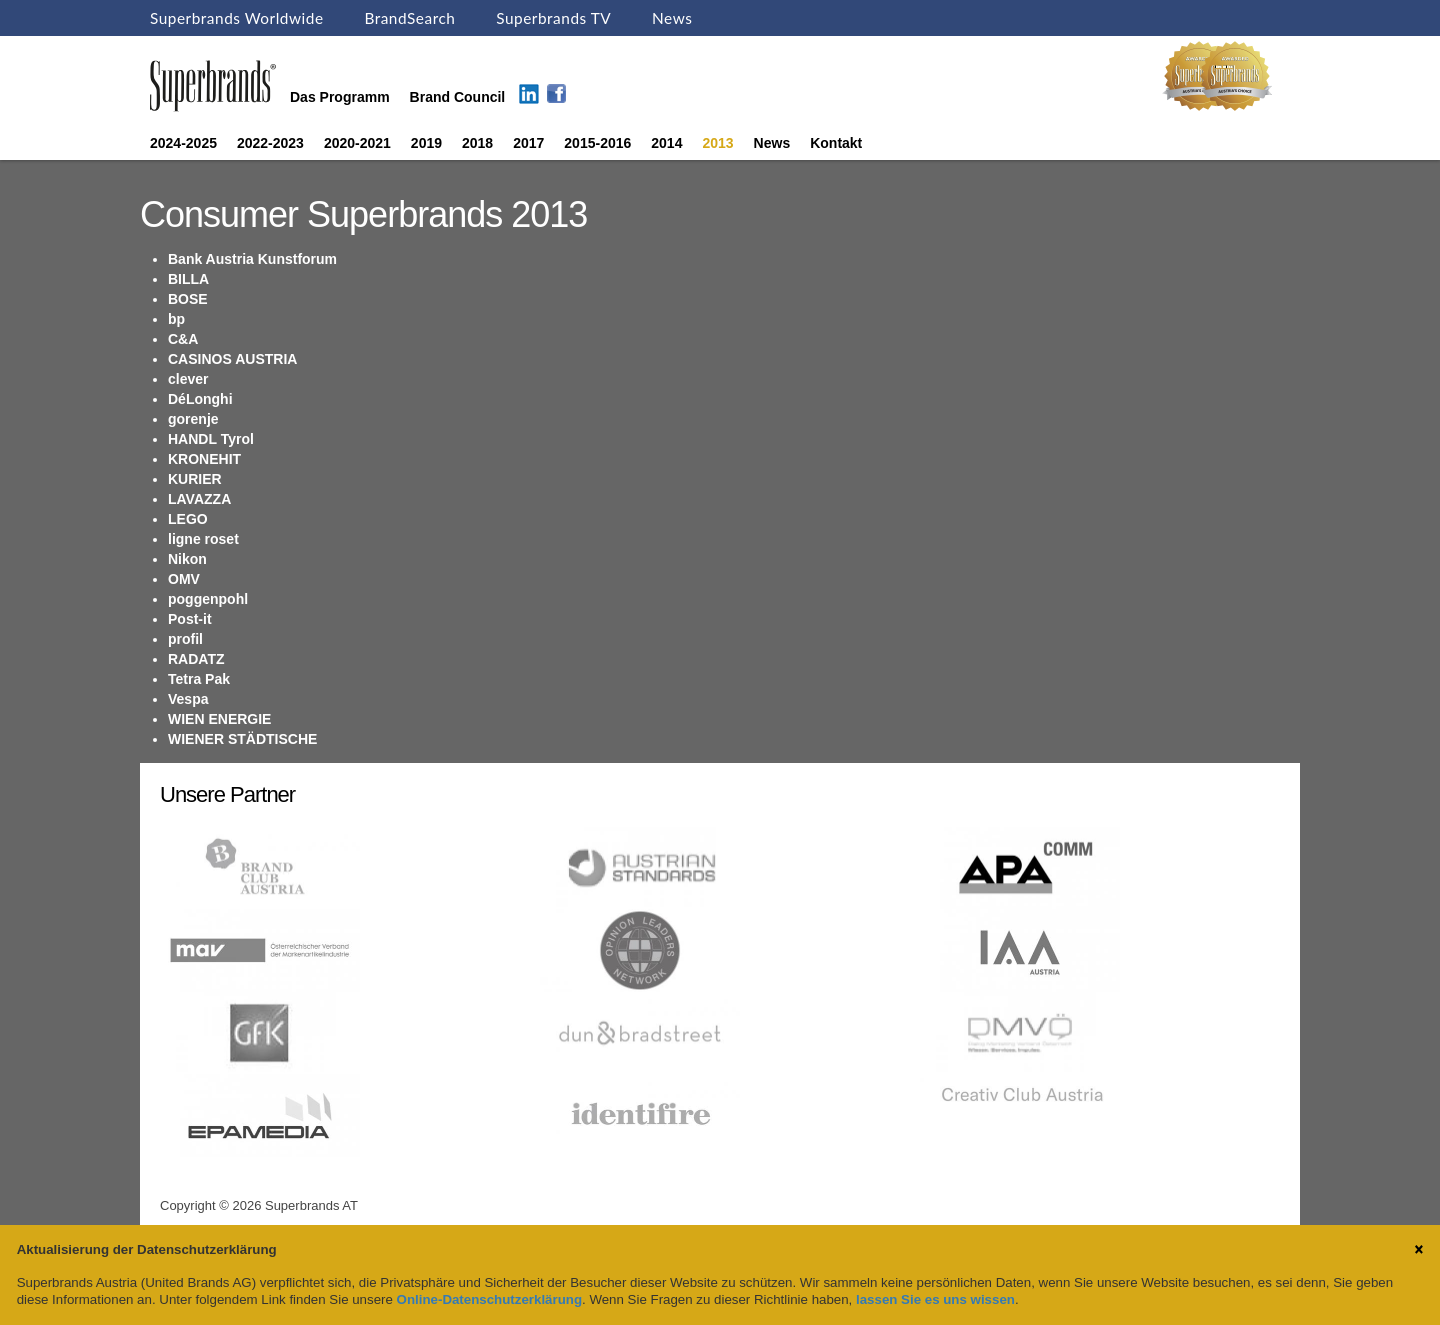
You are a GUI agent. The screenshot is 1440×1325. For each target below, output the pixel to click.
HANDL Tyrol (211, 439)
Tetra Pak (199, 679)
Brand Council (458, 97)
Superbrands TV (553, 18)
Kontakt (836, 143)
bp (176, 319)
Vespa (188, 699)
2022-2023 (270, 143)
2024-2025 (183, 143)
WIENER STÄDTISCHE (242, 739)
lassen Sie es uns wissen (935, 1299)
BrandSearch (409, 18)
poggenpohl (208, 599)
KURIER (195, 479)
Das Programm (340, 97)
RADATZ (196, 659)
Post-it (190, 619)
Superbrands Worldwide (237, 18)
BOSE (188, 299)
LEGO (188, 519)
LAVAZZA (199, 499)
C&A (183, 339)
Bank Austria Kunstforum (252, 259)
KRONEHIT (204, 459)
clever (188, 379)
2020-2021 (357, 143)
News (672, 18)
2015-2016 (597, 143)
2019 (426, 143)
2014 (666, 143)
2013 (717, 143)
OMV (184, 579)
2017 (528, 143)
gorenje (193, 419)
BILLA (188, 279)
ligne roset (203, 539)
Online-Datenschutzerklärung (489, 1299)
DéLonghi (200, 399)
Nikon (187, 559)
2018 (477, 143)
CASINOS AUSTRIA (232, 359)
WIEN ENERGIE (219, 719)
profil (185, 639)
